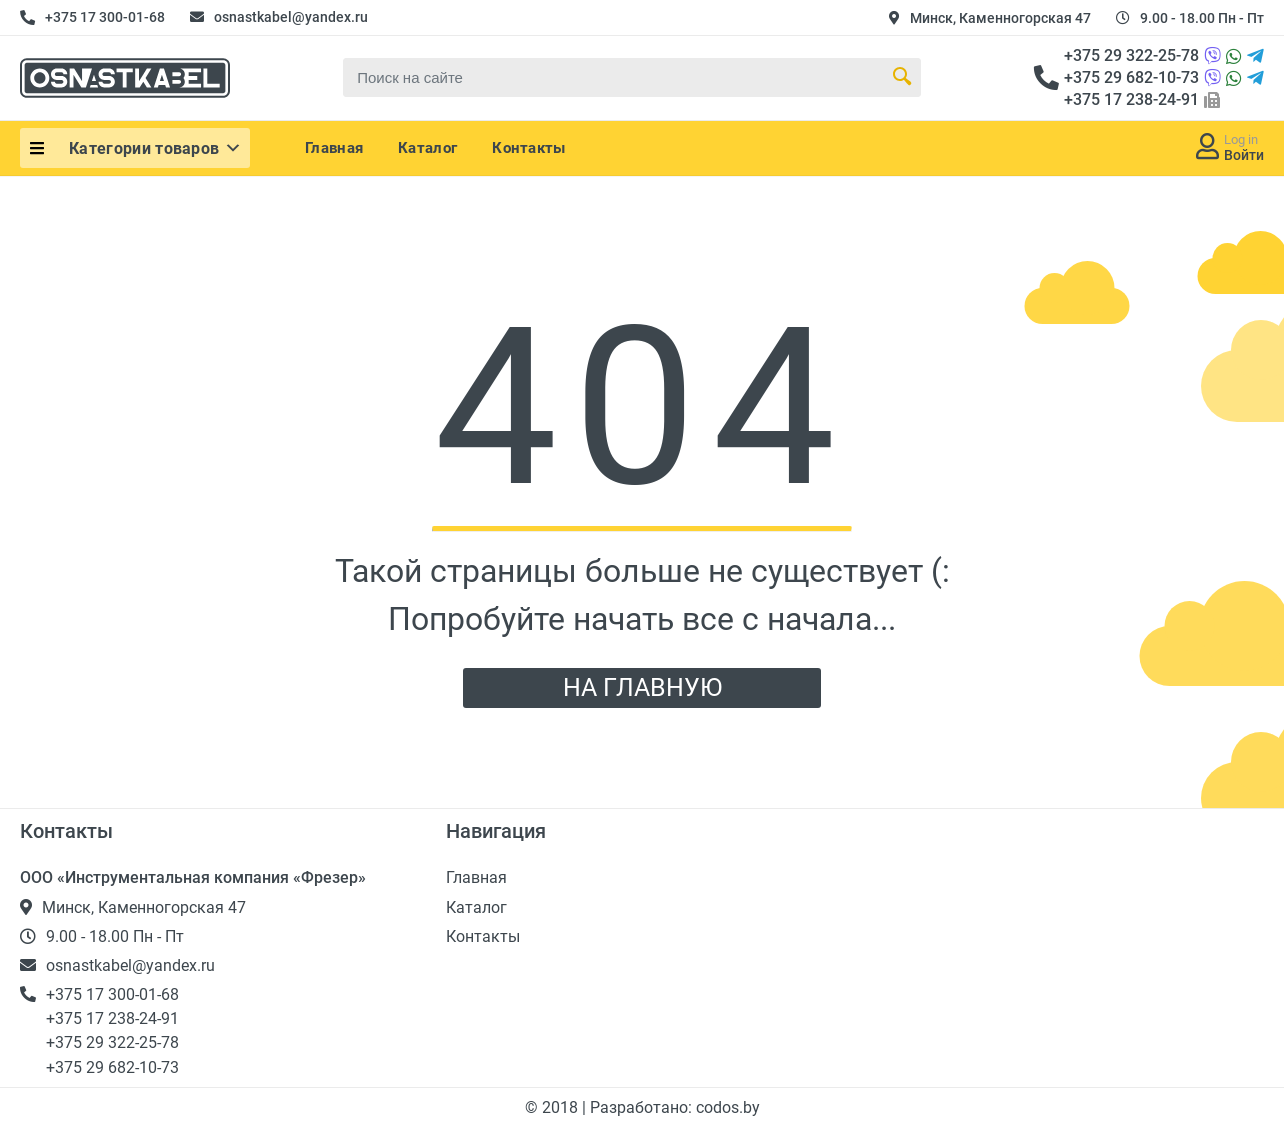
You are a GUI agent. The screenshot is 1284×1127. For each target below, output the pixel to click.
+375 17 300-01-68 (105, 17)
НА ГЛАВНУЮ (642, 687)
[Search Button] (902, 77)
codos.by (728, 1107)
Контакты (528, 148)
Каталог (427, 148)
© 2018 (553, 1107)
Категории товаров (156, 148)
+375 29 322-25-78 (1131, 55)
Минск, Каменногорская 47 (1000, 18)
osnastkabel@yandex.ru (291, 17)
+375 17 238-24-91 (1131, 99)
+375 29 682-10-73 (1131, 77)
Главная (334, 148)
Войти (1244, 155)
